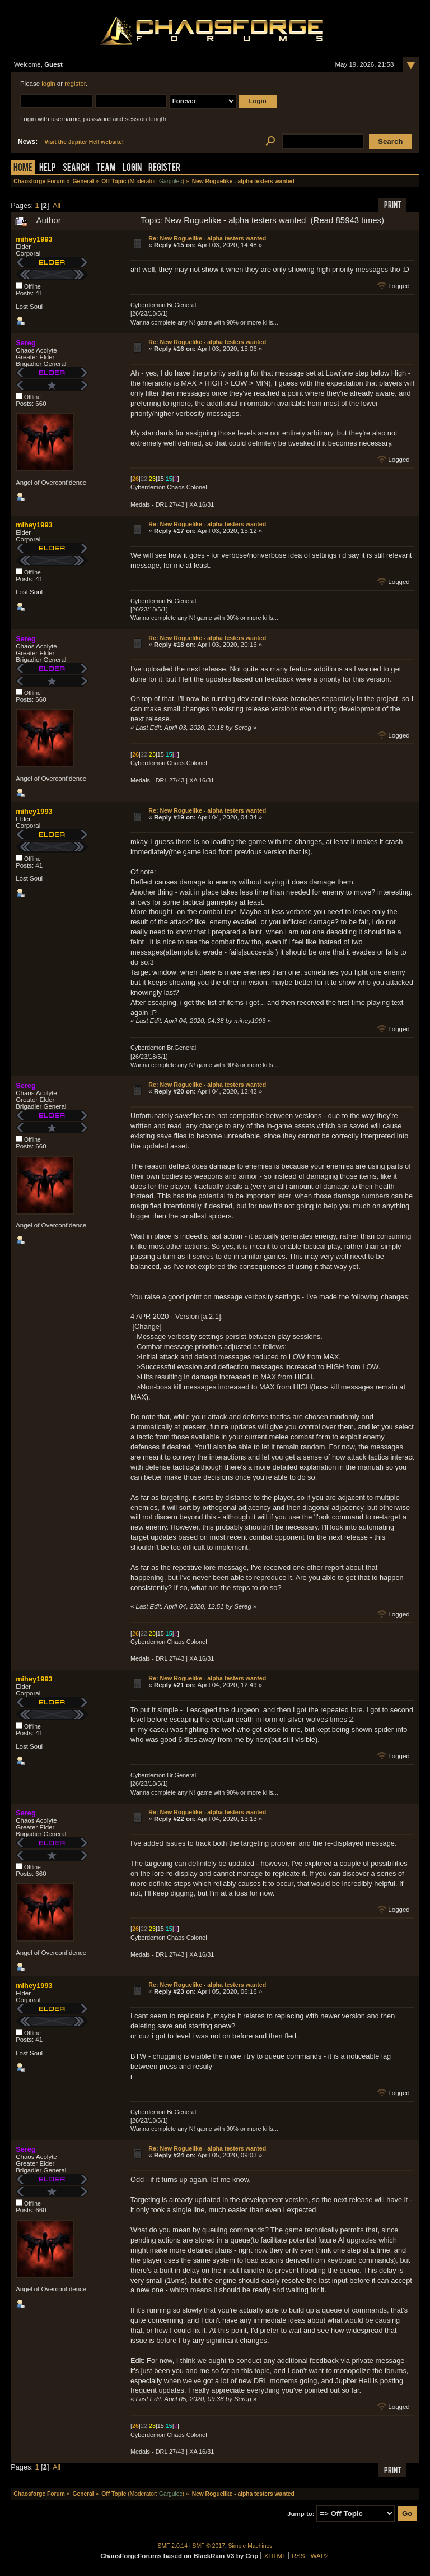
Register (164, 168)
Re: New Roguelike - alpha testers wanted (207, 238)
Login (132, 168)
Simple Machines (250, 2546)
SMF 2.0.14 (173, 2546)
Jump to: (301, 2513)
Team (106, 168)
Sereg (26, 343)
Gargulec (171, 181)
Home (22, 168)
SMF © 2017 (209, 2546)
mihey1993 (34, 239)
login (48, 83)
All (56, 205)
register (75, 83)
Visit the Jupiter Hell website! (84, 142)
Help (47, 168)
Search (76, 168)
